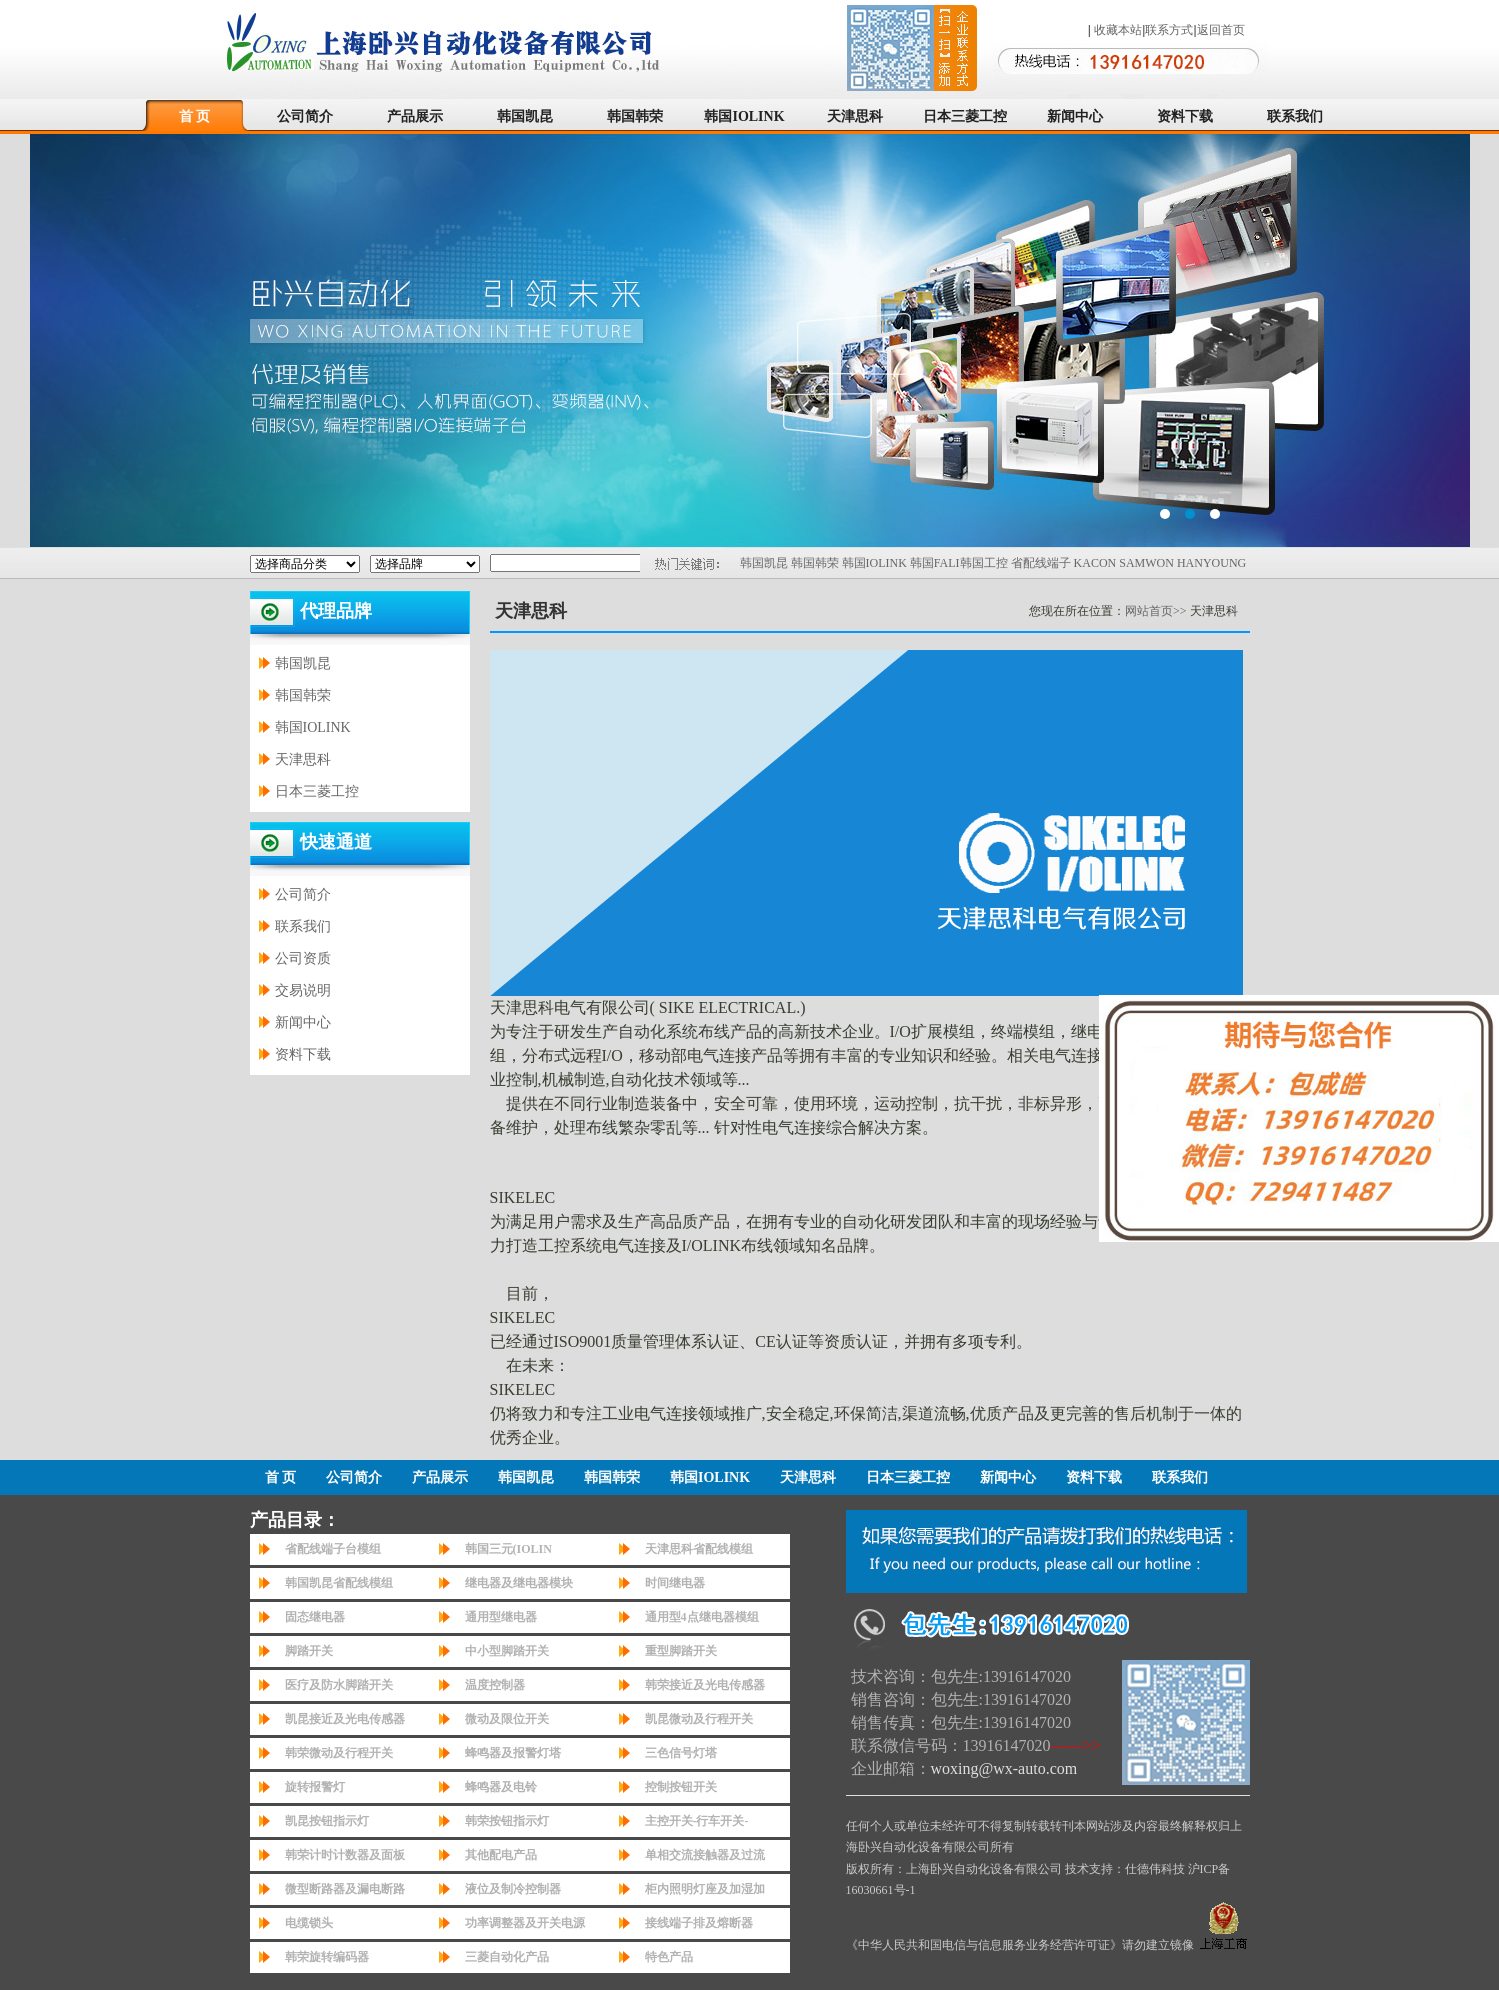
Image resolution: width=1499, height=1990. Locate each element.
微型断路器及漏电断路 (345, 1889)
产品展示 (415, 116)
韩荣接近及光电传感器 (705, 1685)
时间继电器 (675, 1583)
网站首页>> (1156, 611)
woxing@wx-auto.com (1004, 1768)
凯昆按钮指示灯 (327, 1821)
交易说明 (303, 990)
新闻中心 (1075, 116)
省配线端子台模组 (333, 1549)
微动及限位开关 (507, 1719)
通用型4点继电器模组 (702, 1617)
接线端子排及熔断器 (699, 1923)
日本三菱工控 (965, 116)
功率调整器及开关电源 (525, 1923)
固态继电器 (315, 1617)
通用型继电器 (501, 1617)
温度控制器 (495, 1685)
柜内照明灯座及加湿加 (705, 1889)
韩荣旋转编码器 (327, 1957)
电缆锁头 (309, 1923)
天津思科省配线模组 (699, 1549)
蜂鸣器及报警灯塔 (513, 1753)
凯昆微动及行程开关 (699, 1719)
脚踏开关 (309, 1651)
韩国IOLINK (744, 116)
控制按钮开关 (681, 1787)
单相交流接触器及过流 (705, 1855)
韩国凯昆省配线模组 (339, 1583)
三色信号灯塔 (681, 1753)
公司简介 (305, 116)
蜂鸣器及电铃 (501, 1787)
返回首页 (1221, 30)
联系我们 (1295, 116)
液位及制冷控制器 (513, 1889)
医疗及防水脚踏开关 (339, 1685)
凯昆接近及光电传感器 (345, 1719)
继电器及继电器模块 (519, 1583)
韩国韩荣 (635, 116)
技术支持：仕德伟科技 (1125, 1869)
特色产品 (669, 1957)
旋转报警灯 (315, 1787)
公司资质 (303, 958)
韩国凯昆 (525, 116)
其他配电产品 (501, 1855)
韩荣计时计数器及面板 (345, 1855)
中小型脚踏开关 (507, 1651)
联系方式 (1169, 30)
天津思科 (855, 116)
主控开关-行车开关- (697, 1821)
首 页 (195, 116)
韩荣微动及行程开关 (339, 1753)
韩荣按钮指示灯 (507, 1821)
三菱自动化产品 (507, 1957)
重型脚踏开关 (681, 1651)
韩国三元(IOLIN (508, 1549)
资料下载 (1185, 116)
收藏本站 (1118, 30)
